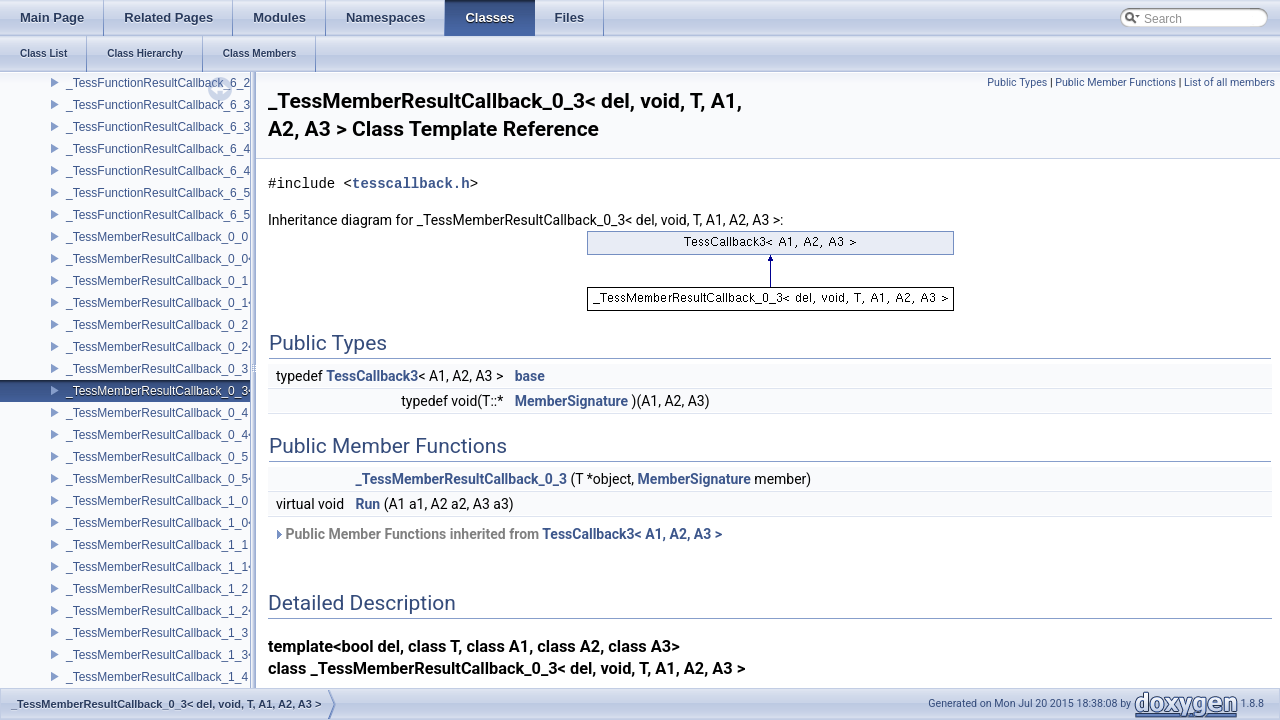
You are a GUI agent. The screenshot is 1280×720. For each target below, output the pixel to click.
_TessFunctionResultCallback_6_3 (158, 105)
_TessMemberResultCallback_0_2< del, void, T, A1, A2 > (216, 347)
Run (368, 504)
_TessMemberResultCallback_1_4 (157, 677)
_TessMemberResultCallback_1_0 (157, 501)
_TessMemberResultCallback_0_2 (157, 325)
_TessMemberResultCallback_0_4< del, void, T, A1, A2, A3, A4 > (237, 435)
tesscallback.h (411, 183)
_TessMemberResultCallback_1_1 (157, 545)
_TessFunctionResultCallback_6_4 (158, 149)
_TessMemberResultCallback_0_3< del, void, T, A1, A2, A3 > (227, 391)
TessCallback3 (372, 376)
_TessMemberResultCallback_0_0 (157, 237)
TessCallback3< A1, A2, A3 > (632, 534)
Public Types (1017, 82)
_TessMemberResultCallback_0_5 (157, 457)
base (530, 376)
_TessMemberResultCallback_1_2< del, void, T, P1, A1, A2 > (227, 611)
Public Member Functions (1115, 82)
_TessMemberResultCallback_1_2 (157, 589)
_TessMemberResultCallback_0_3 (157, 369)
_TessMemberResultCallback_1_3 (157, 633)
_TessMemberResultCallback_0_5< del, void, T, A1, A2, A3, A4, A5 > (247, 479)
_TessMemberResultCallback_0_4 (157, 413)
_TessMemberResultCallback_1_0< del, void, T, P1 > (206, 523)
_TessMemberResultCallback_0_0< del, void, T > (196, 259)
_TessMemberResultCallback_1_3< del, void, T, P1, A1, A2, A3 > (237, 655)
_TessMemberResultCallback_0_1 (157, 281)
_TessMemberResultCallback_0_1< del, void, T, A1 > (206, 303)
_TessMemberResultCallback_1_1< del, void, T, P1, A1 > (217, 567)
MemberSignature (571, 401)
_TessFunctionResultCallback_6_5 (158, 193)
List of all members (1229, 82)
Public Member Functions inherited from (497, 534)
